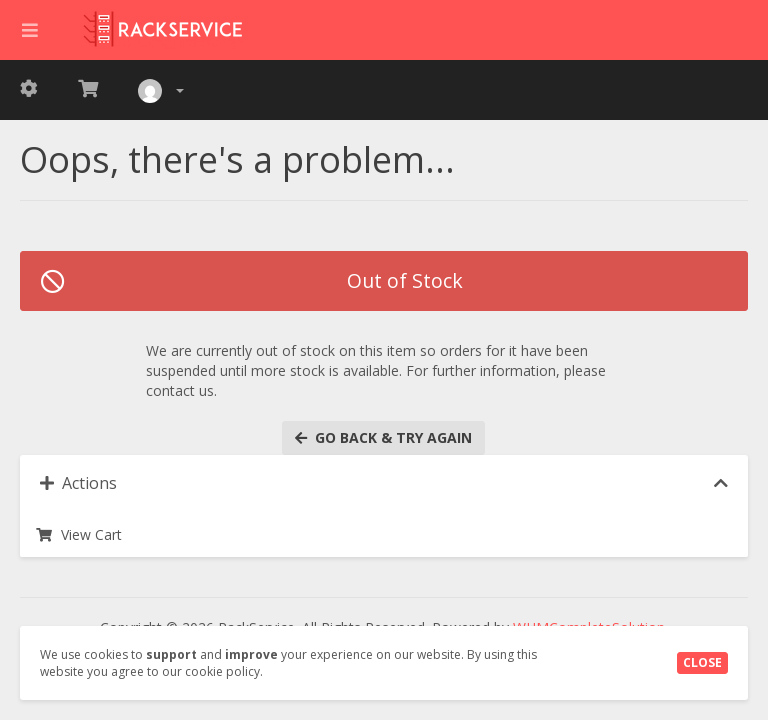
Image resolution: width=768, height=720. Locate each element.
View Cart (78, 534)
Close (702, 662)
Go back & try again (383, 437)
